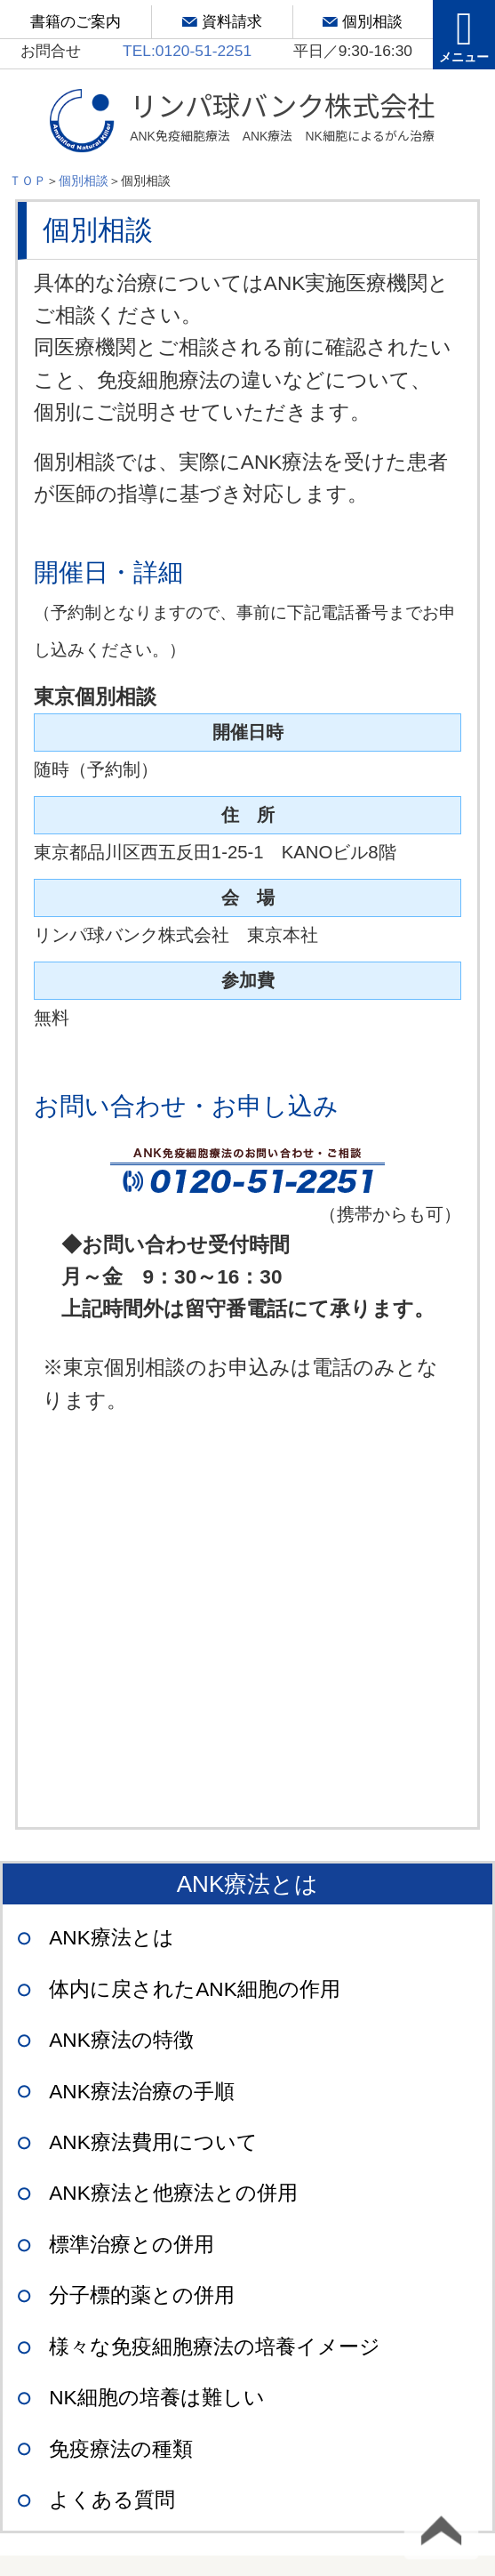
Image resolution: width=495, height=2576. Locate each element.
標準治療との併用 (131, 2245)
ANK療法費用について (153, 2142)
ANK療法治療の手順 (142, 2092)
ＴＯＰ (27, 180)
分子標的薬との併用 (142, 2295)
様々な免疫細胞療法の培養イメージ (214, 2347)
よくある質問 (112, 2500)
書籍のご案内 (75, 21)
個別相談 (372, 21)
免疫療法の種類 (121, 2449)
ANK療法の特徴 (121, 2040)
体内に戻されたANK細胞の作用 (194, 1989)
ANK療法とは (111, 1938)
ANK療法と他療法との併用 (173, 2193)
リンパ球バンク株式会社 (282, 117)
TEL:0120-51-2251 (187, 51)
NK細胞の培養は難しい (156, 2398)
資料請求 (232, 21)
